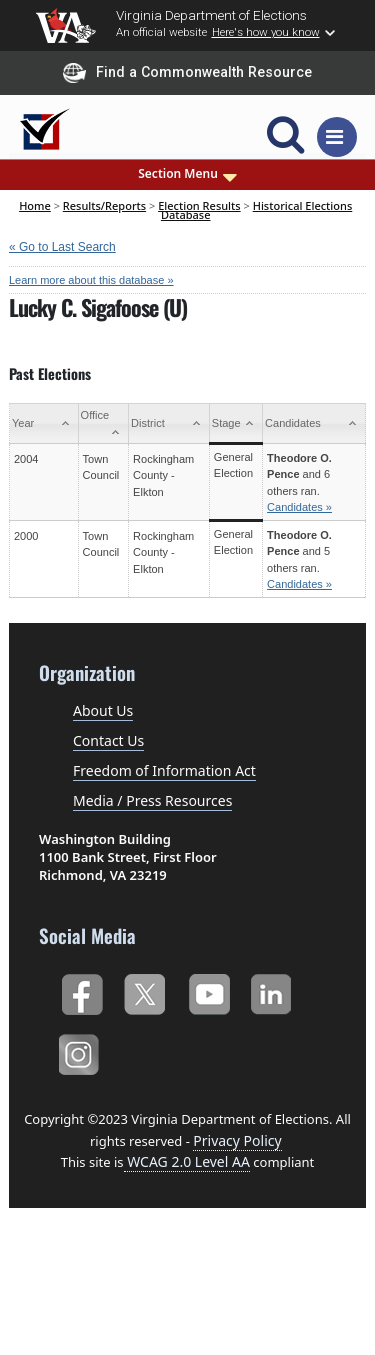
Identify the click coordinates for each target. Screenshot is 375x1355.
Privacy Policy (237, 1140)
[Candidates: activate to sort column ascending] (314, 424)
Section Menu (187, 174)
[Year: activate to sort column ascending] (44, 424)
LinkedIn (271, 991)
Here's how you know (266, 32)
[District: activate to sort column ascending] (169, 424)
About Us (103, 710)
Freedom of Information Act (164, 770)
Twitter (144, 991)
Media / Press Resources (152, 800)
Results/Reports (104, 205)
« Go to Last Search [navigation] (62, 247)
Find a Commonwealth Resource (187, 73)
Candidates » (299, 507)
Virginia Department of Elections (211, 15)
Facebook (81, 991)
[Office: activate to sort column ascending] (103, 424)
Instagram (81, 1051)
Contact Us (108, 740)
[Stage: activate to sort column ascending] (235, 424)
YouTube (208, 991)
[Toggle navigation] (337, 137)
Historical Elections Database (256, 209)
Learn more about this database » (91, 280)
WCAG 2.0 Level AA (187, 1161)
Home (35, 205)
